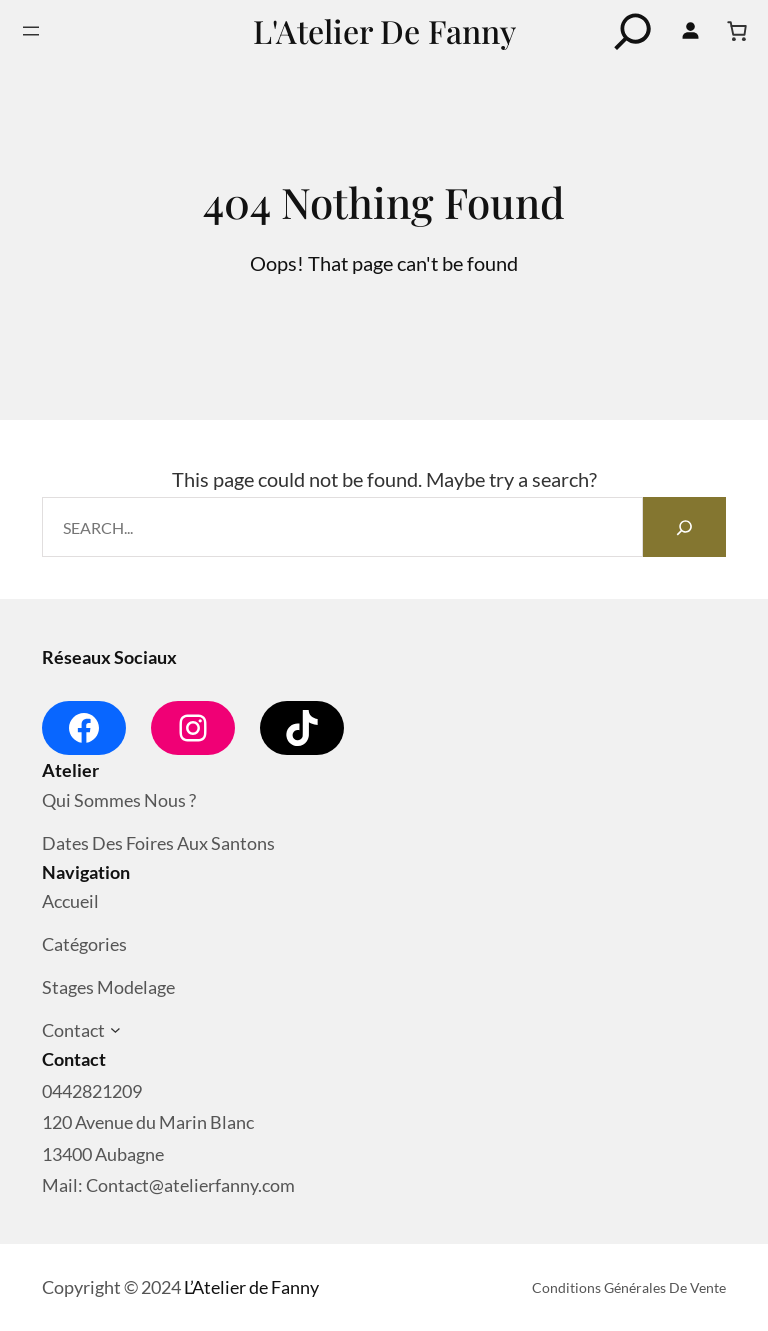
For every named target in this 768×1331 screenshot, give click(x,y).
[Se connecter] (690, 31)
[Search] (684, 527)
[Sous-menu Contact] (115, 1030)
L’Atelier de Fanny (251, 1287)
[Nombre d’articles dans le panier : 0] (737, 31)
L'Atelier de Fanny (384, 30)
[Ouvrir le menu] (31, 31)
